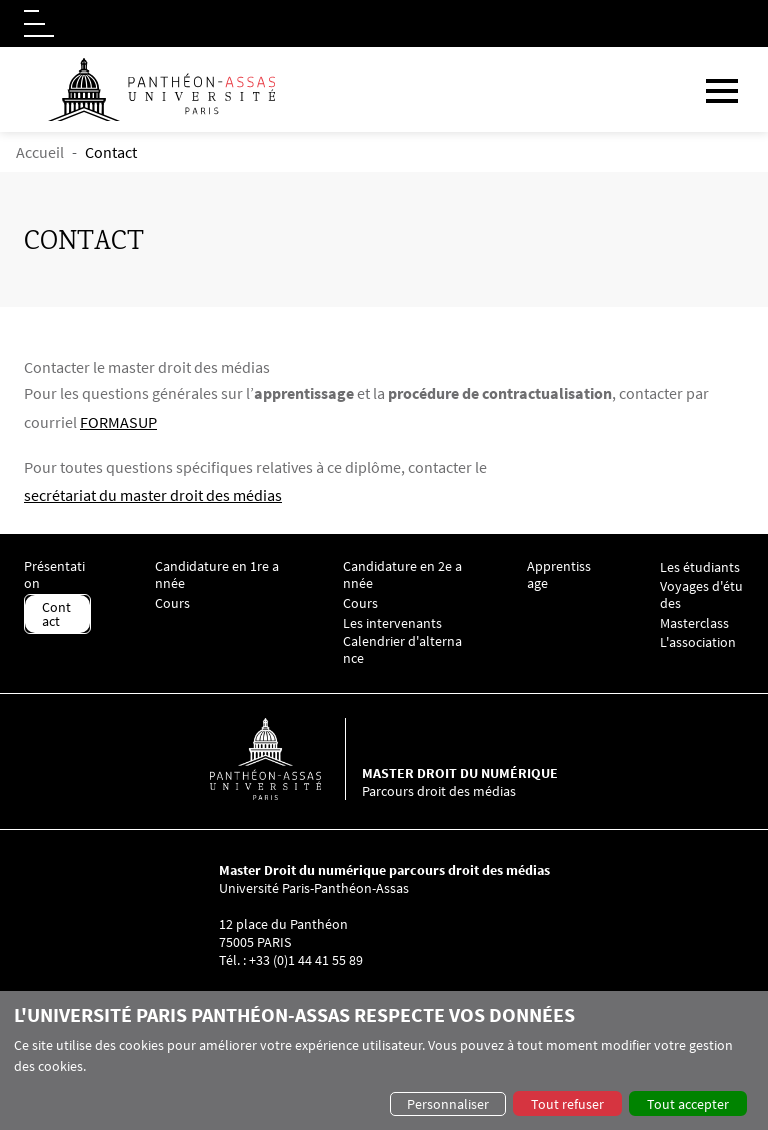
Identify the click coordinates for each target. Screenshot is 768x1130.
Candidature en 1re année (217, 575)
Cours (172, 603)
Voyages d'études (701, 595)
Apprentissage (559, 575)
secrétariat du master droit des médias (153, 495)
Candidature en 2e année (402, 575)
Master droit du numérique (460, 773)
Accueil (40, 152)
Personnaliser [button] (448, 1104)
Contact (56, 614)
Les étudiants (700, 567)
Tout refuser (567, 1104)
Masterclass (694, 623)
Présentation (54, 575)
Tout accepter (688, 1104)
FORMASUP (118, 422)
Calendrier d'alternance (402, 650)
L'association (698, 642)
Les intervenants (392, 623)
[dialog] (384, 1060)
